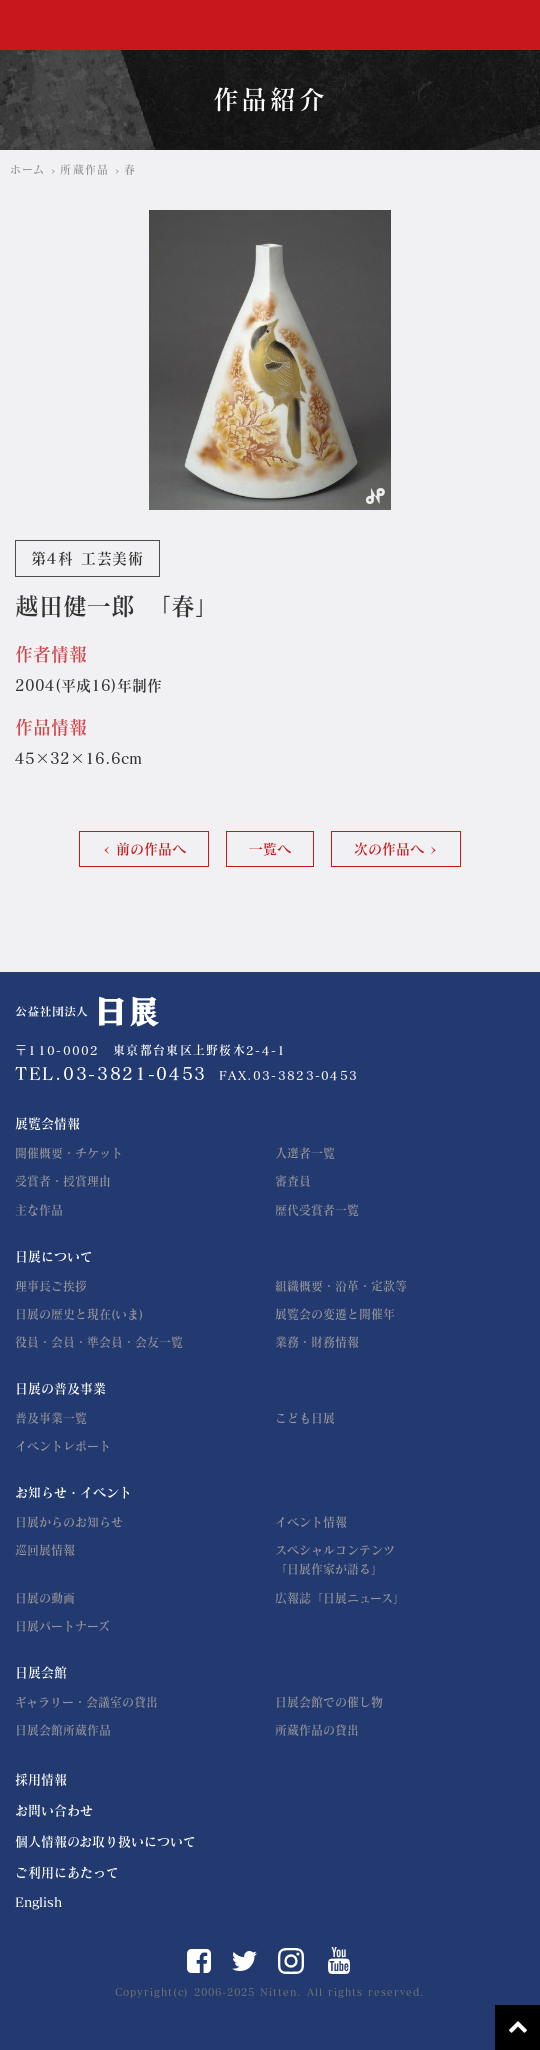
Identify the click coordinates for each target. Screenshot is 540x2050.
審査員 (293, 1181)
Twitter (244, 1961)
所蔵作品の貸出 (317, 1730)
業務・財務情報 (317, 1342)
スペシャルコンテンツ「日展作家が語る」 (335, 1559)
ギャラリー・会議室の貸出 (86, 1702)
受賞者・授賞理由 (63, 1181)
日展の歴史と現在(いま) (79, 1314)
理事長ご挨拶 (51, 1286)
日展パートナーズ (62, 1626)
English (38, 1902)
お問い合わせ (54, 1810)
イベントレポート (63, 1446)
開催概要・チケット (69, 1153)
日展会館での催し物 (329, 1702)
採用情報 (41, 1779)
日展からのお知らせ (69, 1522)
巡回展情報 (45, 1550)
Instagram (291, 1961)
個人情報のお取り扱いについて (105, 1841)
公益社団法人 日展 (76, 25)
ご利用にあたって (67, 1872)
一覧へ (270, 849)
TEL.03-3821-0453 (111, 1073)
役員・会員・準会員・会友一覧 (99, 1342)
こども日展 (305, 1418)
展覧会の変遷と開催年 (335, 1314)
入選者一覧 (305, 1153)
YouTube (339, 1960)
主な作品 (39, 1210)
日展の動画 (45, 1598)
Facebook (199, 1961)
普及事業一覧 (51, 1418)
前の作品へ (151, 849)
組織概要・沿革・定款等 (341, 1286)
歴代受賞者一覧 (317, 1210)
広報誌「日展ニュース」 (340, 1598)
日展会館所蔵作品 (63, 1730)
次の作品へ (389, 849)
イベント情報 (311, 1522)
